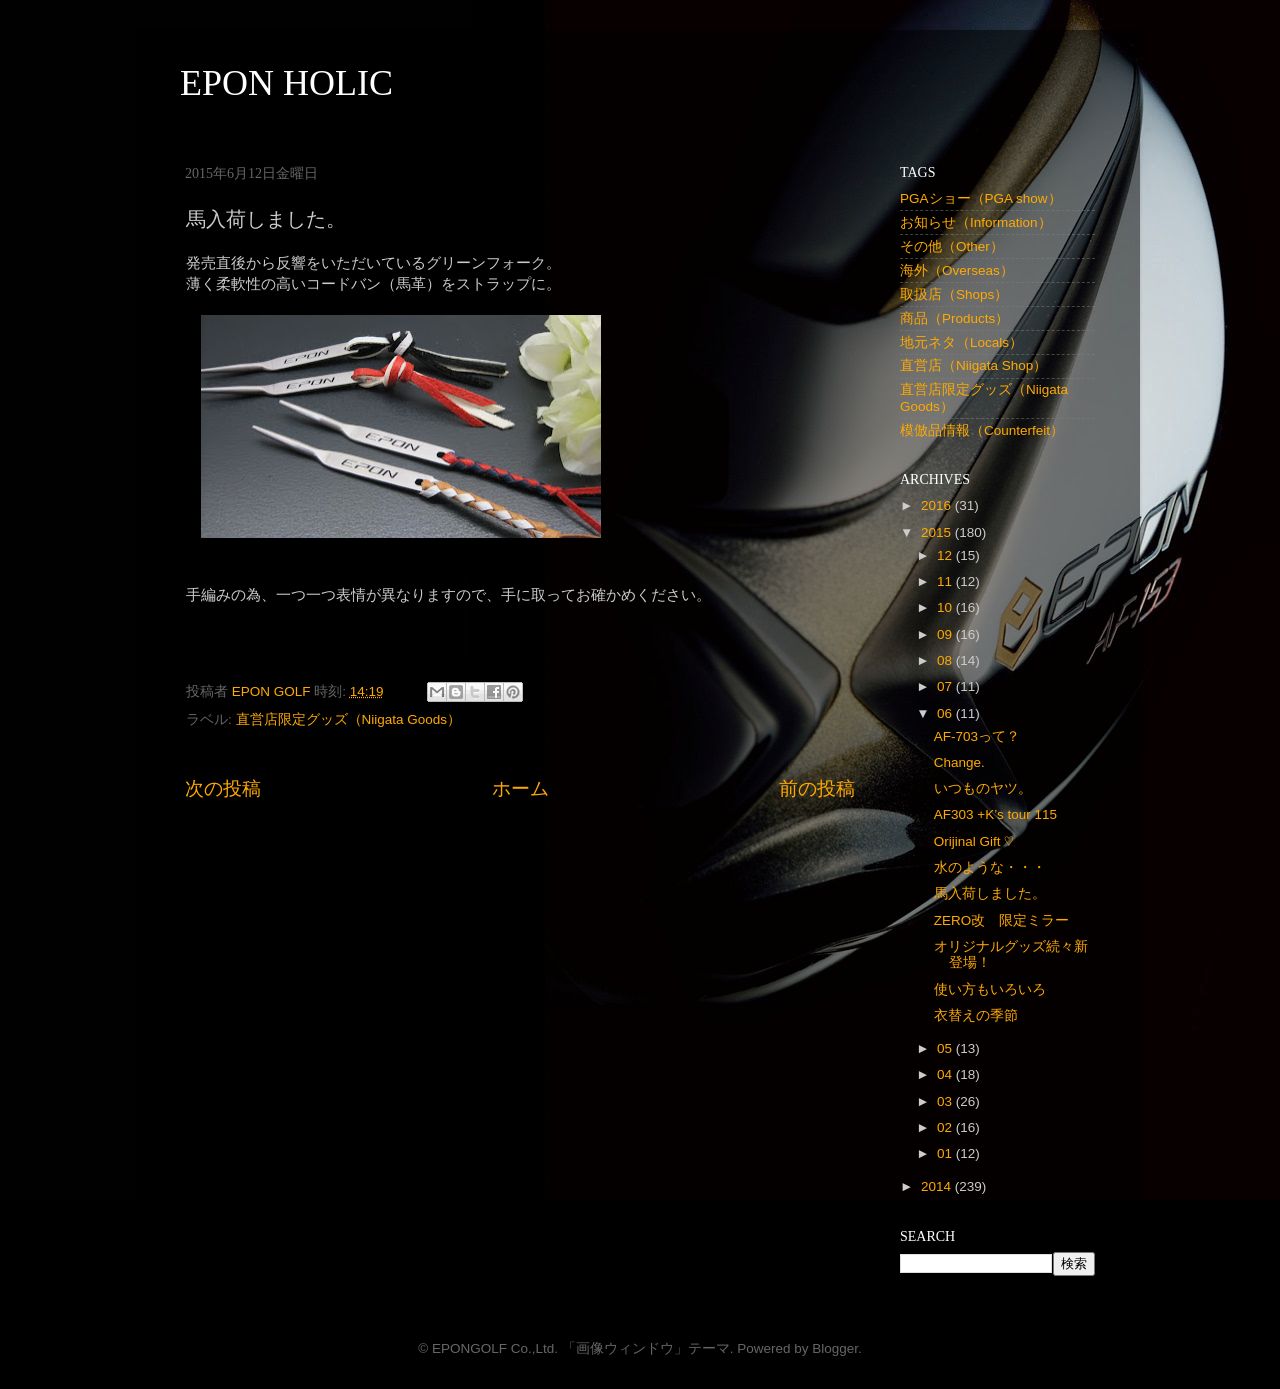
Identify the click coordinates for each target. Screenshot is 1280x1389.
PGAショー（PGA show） (981, 198)
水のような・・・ (990, 867)
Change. (959, 762)
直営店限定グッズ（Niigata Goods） (349, 719)
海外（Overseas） (957, 270)
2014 (938, 1186)
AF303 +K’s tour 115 (995, 814)
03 (946, 1101)
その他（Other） (952, 246)
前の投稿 (817, 788)
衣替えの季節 (976, 1015)
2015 (938, 532)
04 (946, 1074)
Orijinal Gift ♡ (974, 841)
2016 (938, 505)
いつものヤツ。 (983, 788)
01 (946, 1153)
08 (946, 660)
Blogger (835, 1348)
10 (946, 607)
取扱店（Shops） (954, 294)
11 (946, 581)
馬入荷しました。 (990, 893)
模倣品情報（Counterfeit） (982, 430)
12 (946, 555)
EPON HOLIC (286, 83)
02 (946, 1127)
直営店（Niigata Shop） (973, 365)
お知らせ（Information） (976, 222)
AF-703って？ (977, 736)
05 (946, 1048)
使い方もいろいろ (990, 989)
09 (946, 634)
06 (946, 713)
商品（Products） (954, 318)
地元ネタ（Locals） (961, 342)
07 (946, 686)
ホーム (520, 788)
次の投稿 (223, 788)
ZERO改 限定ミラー (1002, 920)
